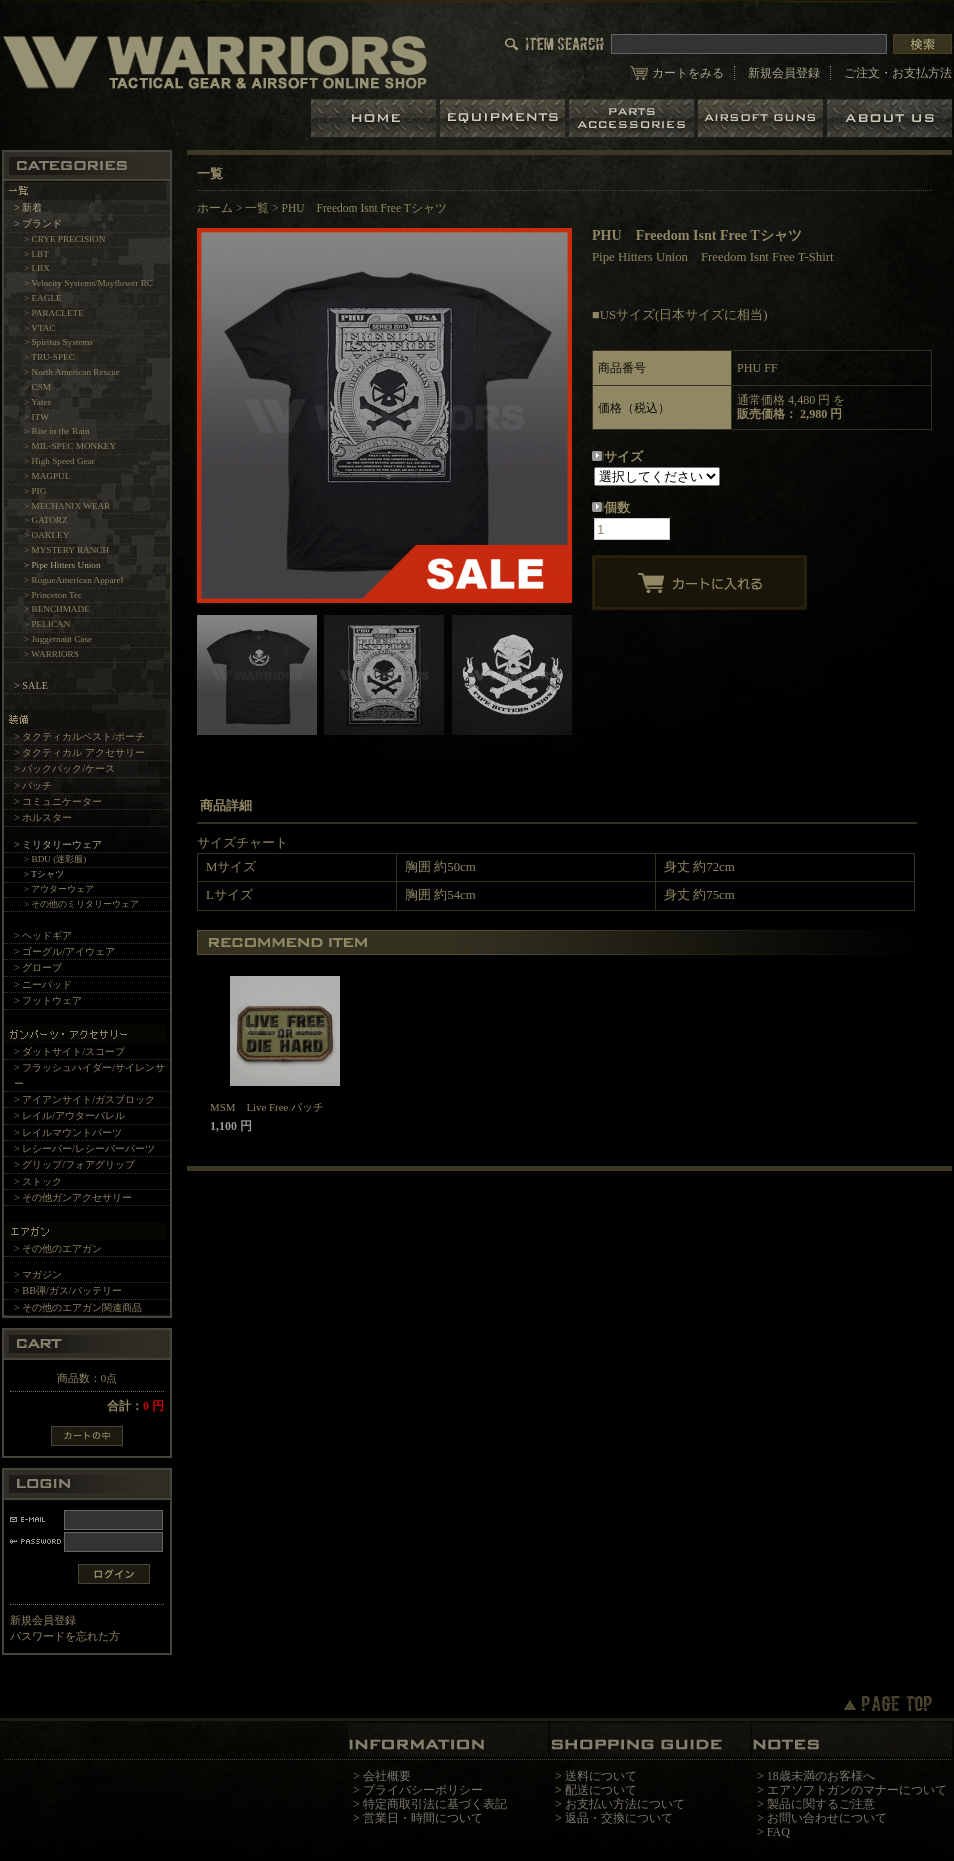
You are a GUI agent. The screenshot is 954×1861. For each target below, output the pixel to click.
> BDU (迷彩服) (55, 859)
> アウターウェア (59, 889)
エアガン (762, 118)
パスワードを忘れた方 (65, 1636)
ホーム (375, 118)
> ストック (38, 1181)
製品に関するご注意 (821, 1804)
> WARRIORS (51, 654)
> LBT (36, 254)
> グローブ (38, 967)
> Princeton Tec (53, 595)
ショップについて (889, 118)
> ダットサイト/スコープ (69, 1051)
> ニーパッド (43, 984)
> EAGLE (43, 298)
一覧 (257, 208)
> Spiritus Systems (58, 342)
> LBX (37, 268)
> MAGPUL (47, 476)
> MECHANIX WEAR (67, 506)
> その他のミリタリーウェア (82, 904)
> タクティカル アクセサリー (79, 752)
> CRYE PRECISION (64, 239)
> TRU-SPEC (49, 357)
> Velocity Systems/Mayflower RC (88, 283)
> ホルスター (43, 817)
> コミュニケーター (58, 801)
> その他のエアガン (58, 1248)
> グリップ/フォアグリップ (74, 1164)
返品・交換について (619, 1818)
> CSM (37, 387)
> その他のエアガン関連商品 (78, 1307)
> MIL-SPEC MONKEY (70, 446)
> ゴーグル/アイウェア (64, 951)
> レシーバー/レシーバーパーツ (84, 1148)
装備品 (504, 118)
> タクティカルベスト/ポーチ (79, 736)
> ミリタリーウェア (58, 844)
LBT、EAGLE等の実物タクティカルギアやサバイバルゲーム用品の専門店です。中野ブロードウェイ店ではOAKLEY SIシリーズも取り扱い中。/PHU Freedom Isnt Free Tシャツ (215, 61)
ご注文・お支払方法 (898, 73)
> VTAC (40, 328)
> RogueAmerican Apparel (73, 580)
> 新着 (28, 207)
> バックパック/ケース (64, 768)
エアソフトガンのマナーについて (857, 1790)
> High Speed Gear (59, 461)
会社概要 (387, 1776)
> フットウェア (48, 1000)
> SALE (31, 685)
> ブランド (38, 223)
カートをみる (688, 73)
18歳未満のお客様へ (821, 1776)
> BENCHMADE (57, 609)
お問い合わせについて (827, 1818)
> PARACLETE (54, 313)
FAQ (778, 1832)
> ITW (36, 417)
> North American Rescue (72, 372)
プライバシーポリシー (423, 1790)
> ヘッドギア (43, 935)
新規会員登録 (784, 73)
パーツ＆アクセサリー (633, 118)
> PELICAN (47, 624)
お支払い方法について (625, 1804)
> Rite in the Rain (57, 431)
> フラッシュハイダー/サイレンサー (89, 1075)
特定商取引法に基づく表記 (435, 1804)
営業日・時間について (423, 1818)
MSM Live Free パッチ (267, 1107)
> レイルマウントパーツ (68, 1132)
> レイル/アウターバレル (69, 1115)
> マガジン (38, 1274)
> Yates (37, 402)
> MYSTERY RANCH (66, 550)
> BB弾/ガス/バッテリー (68, 1290)
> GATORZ (46, 520)
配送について (601, 1790)
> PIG (35, 491)
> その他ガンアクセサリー (73, 1197)
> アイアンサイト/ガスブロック (84, 1099)
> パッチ (33, 785)
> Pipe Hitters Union (62, 565)
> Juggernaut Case (58, 639)
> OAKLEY (46, 535)
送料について (601, 1776)
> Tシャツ (44, 874)
